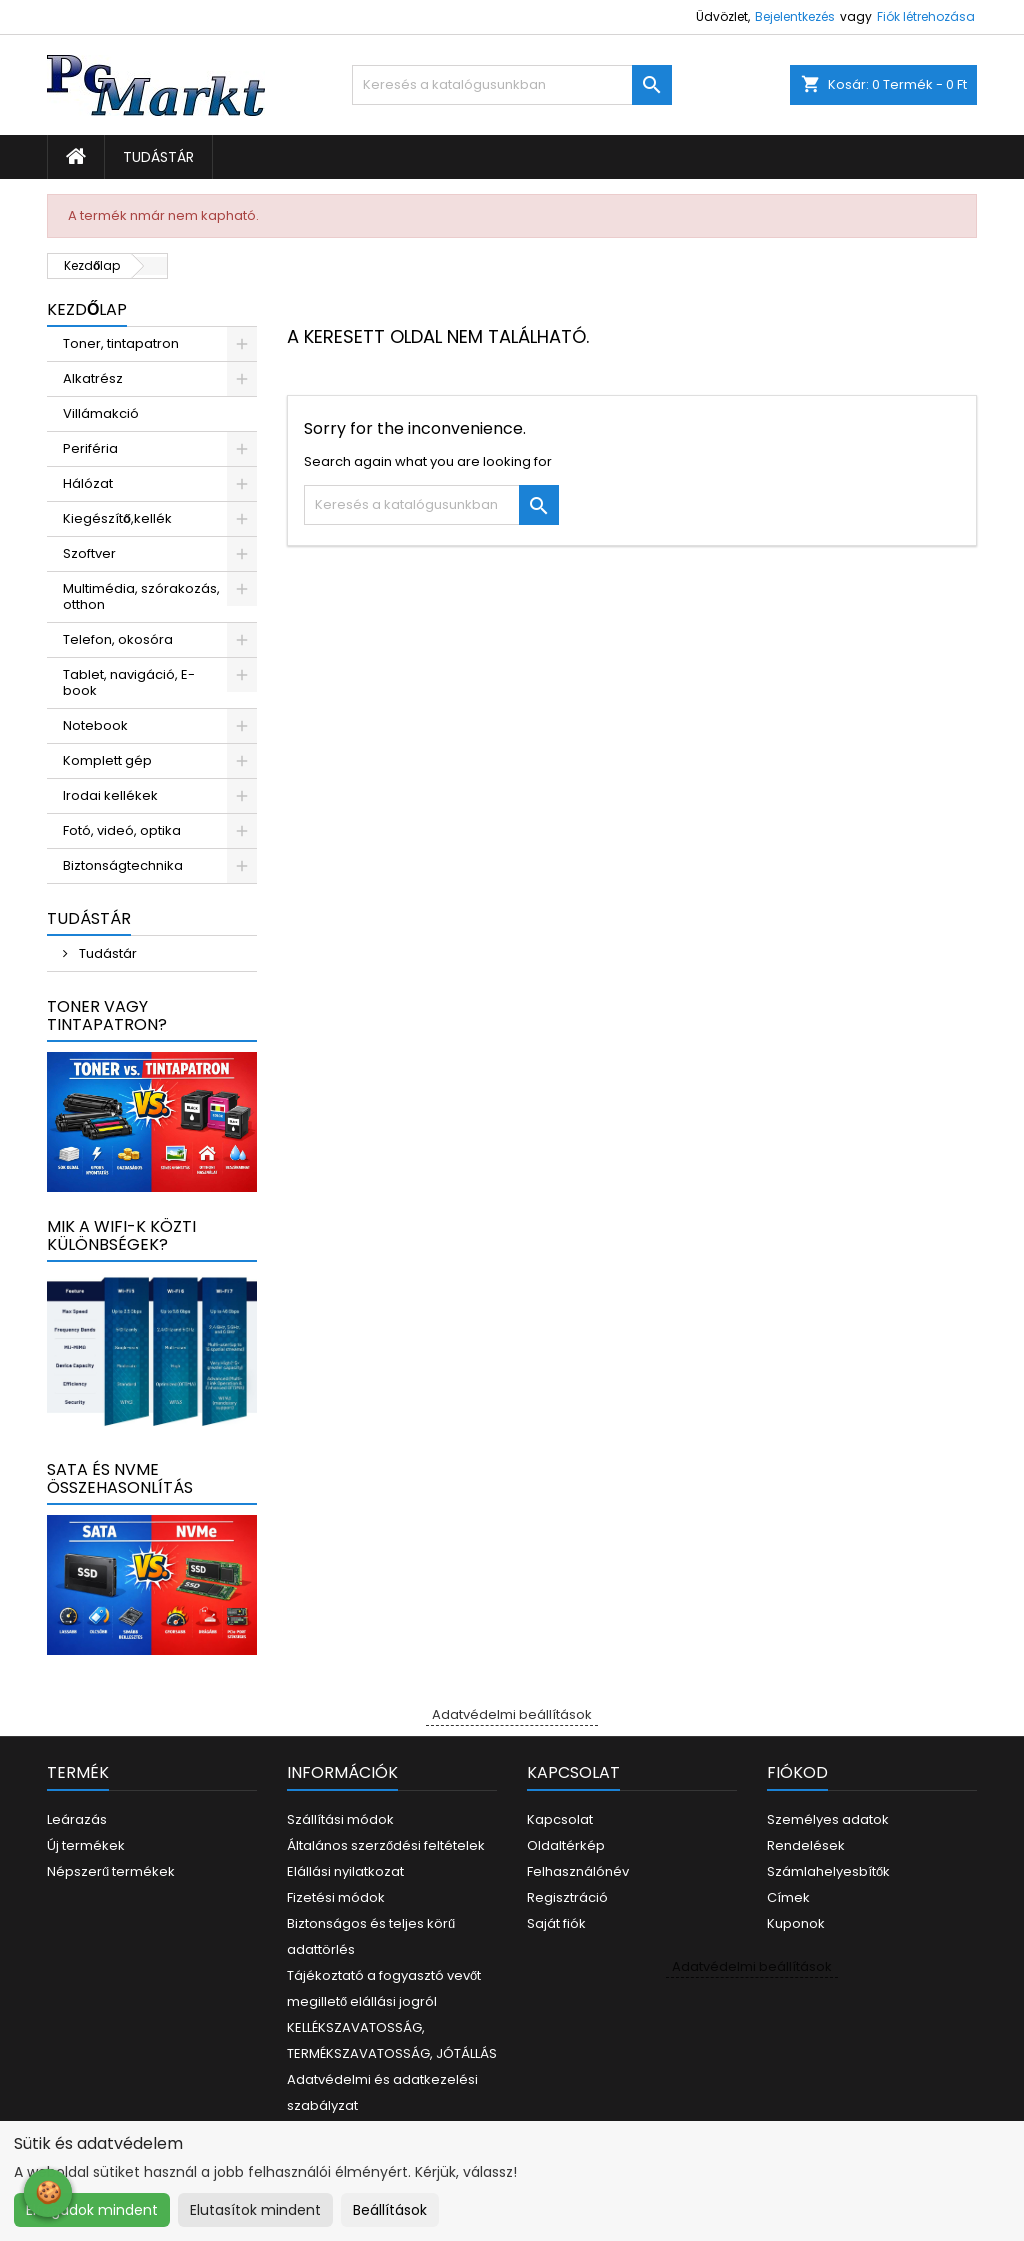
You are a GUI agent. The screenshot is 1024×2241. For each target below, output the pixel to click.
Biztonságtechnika (123, 865)
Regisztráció (567, 1897)
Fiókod (797, 1772)
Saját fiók (556, 1923)
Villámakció (101, 413)
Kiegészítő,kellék (117, 518)
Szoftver (89, 553)
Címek (788, 1897)
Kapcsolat (560, 1819)
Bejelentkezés (795, 16)
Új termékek (86, 1845)
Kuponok (796, 1923)
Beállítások (390, 2210)
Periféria (90, 448)
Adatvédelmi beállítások (512, 1714)
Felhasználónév (578, 1871)
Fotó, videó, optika (122, 830)
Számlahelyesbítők (828, 1871)
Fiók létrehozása (926, 16)
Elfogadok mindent (92, 2210)
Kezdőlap (87, 309)
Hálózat (88, 483)
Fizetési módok (336, 1897)
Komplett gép (107, 760)
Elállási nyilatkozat (345, 1871)
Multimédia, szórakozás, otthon (141, 596)
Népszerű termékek (111, 1871)
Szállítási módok (340, 1819)
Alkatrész (93, 378)
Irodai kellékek (110, 795)
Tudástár (158, 157)
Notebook (95, 725)
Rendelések (806, 1845)
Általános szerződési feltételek (386, 1845)
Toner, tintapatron (121, 343)
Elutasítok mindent (255, 2210)
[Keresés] (512, 85)
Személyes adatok (828, 1819)
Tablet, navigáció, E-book (129, 682)
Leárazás (77, 1819)
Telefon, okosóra (118, 639)
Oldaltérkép (566, 1845)
